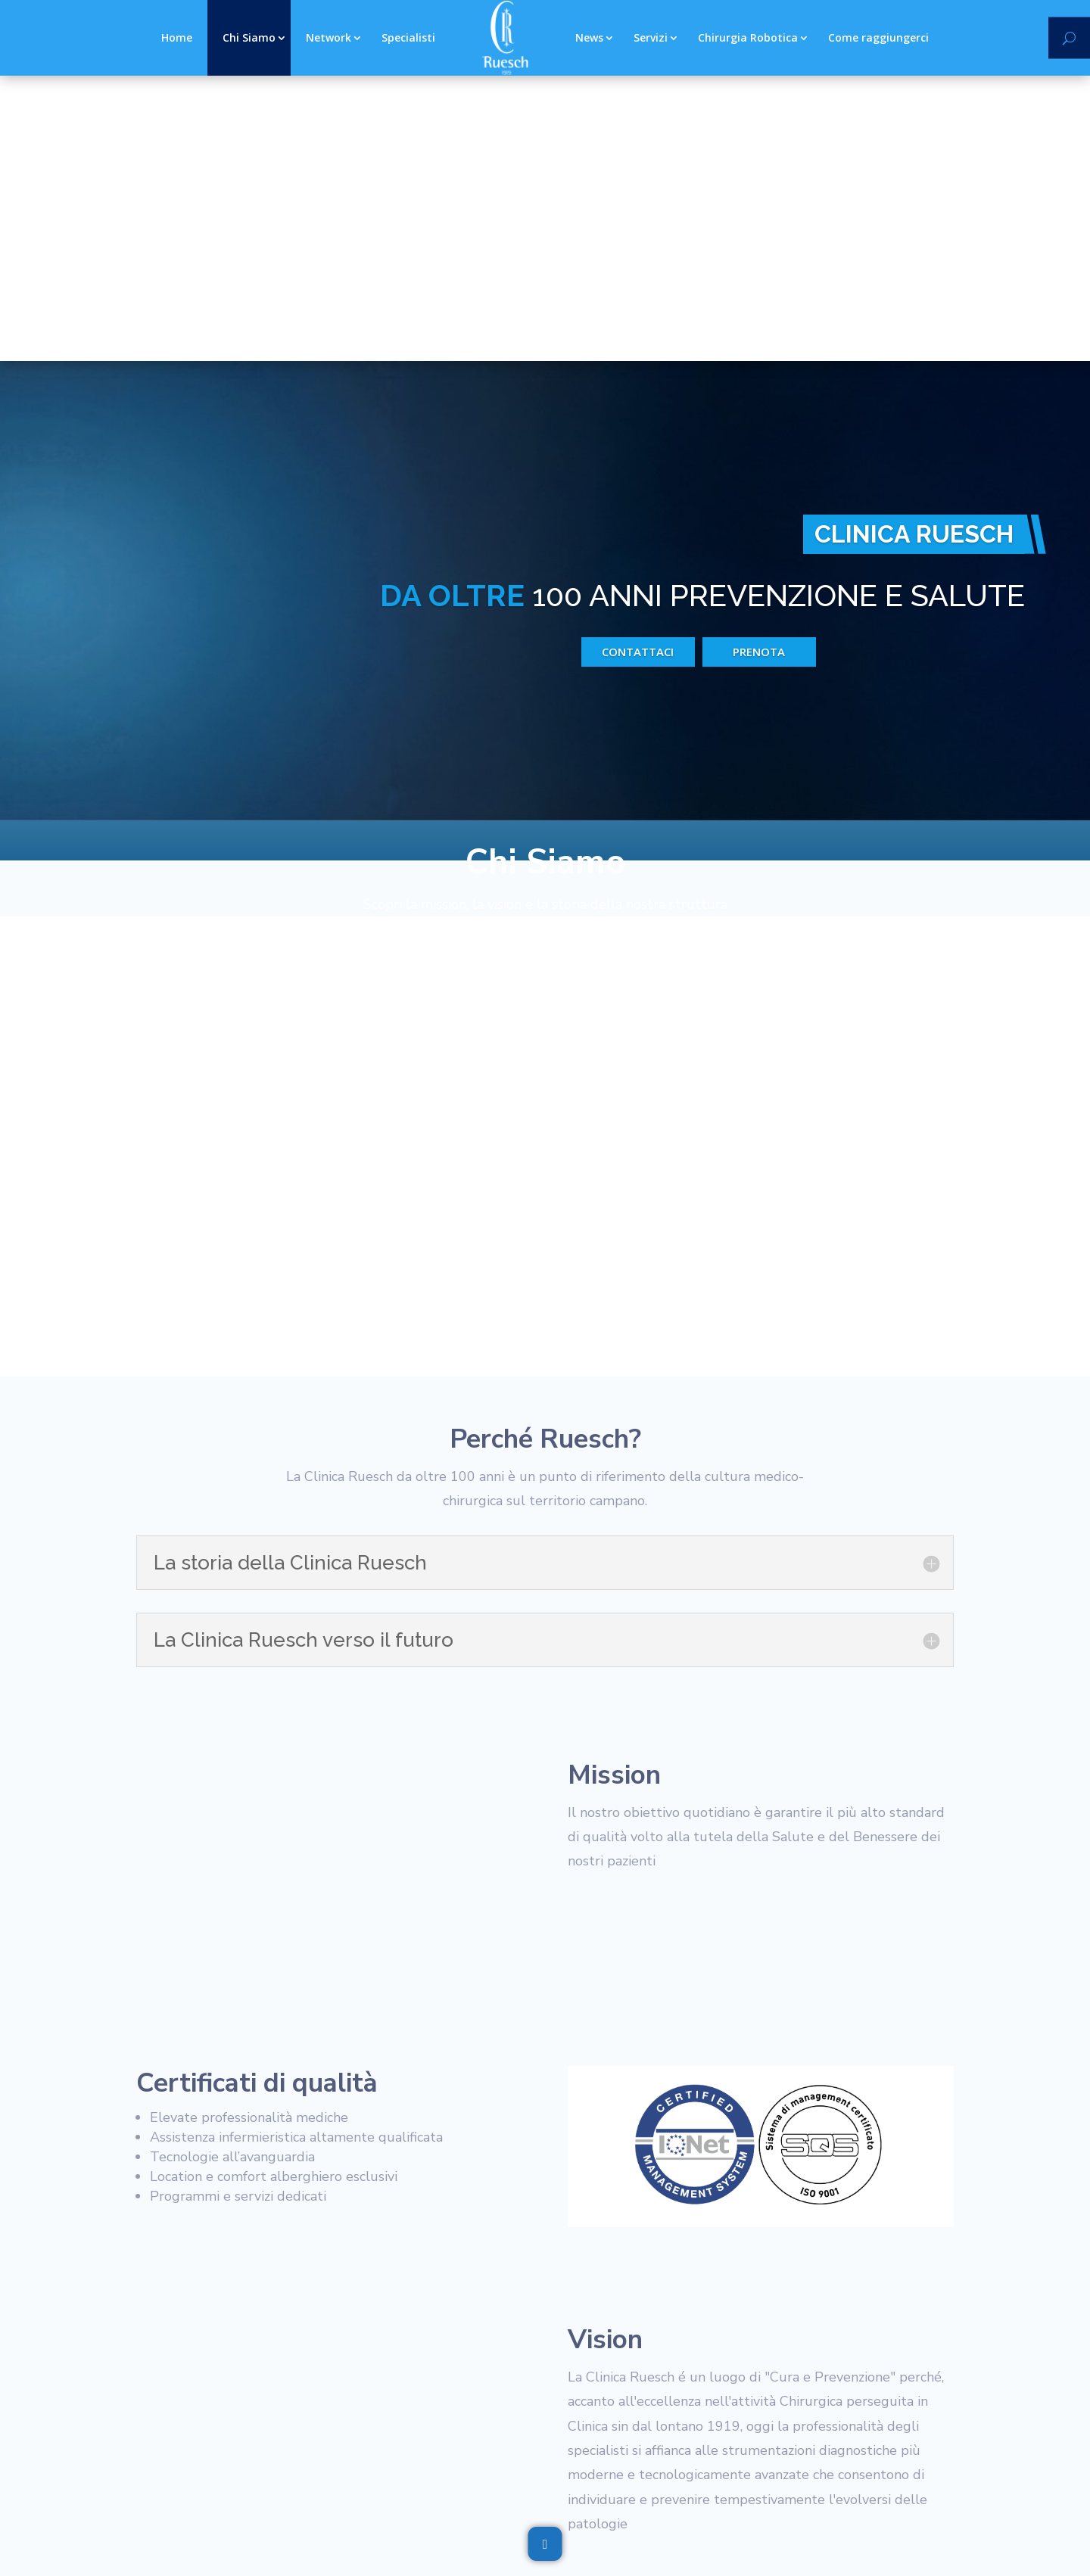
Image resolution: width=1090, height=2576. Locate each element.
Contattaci (638, 354)
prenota (759, 354)
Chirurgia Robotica (748, 37)
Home (176, 37)
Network (328, 37)
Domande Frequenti (694, 2389)
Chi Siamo (249, 37)
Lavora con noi (799, 2389)
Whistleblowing (329, 2389)
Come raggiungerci (878, 37)
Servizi (651, 37)
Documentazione (429, 2389)
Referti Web (522, 2389)
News (589, 37)
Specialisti (408, 37)
